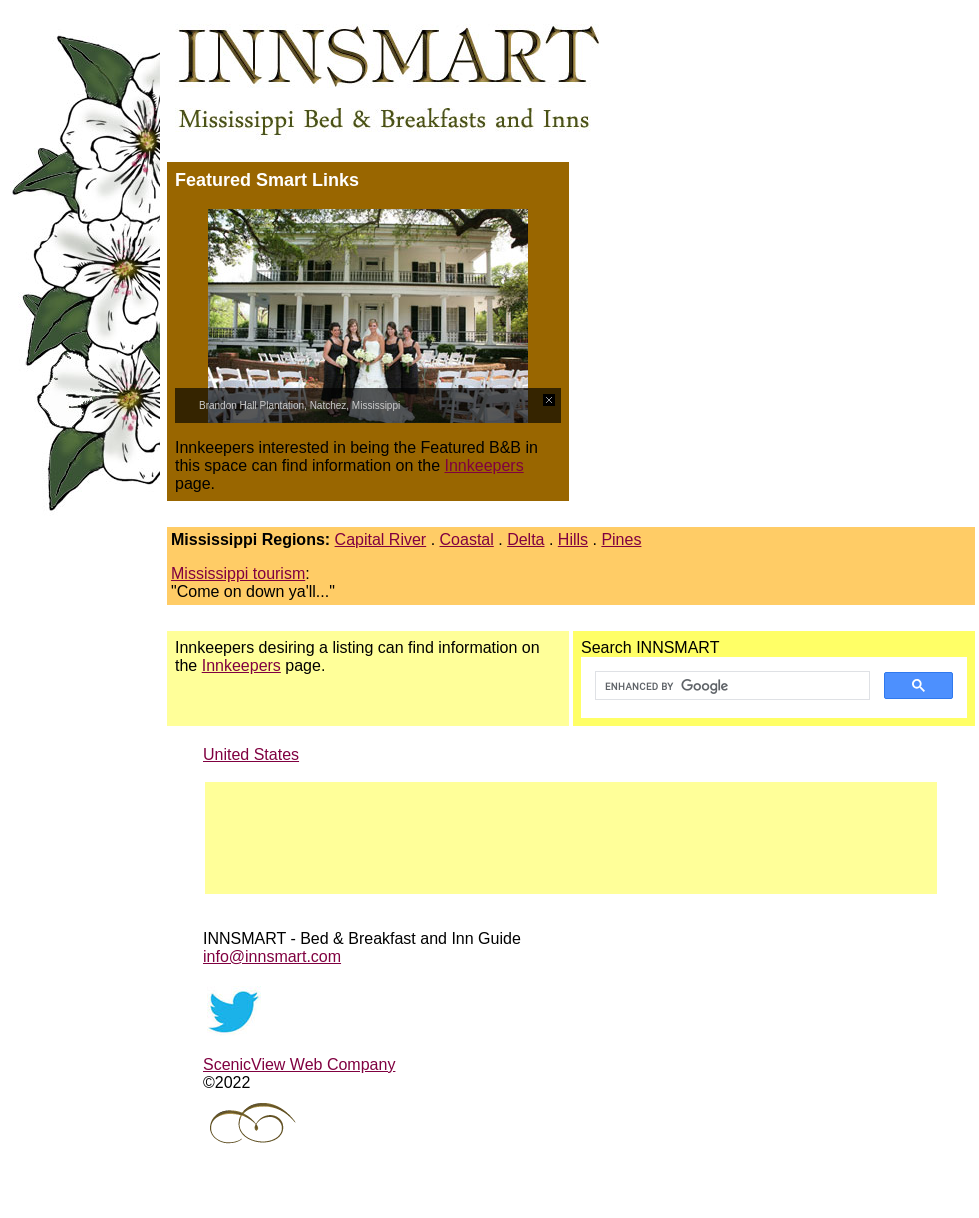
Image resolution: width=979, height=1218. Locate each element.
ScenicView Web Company (299, 1064)
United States (251, 754)
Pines (621, 539)
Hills (573, 539)
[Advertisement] (774, 328)
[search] (730, 686)
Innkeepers (484, 465)
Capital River (381, 539)
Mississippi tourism (238, 573)
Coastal (467, 539)
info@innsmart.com (272, 956)
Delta (525, 539)
